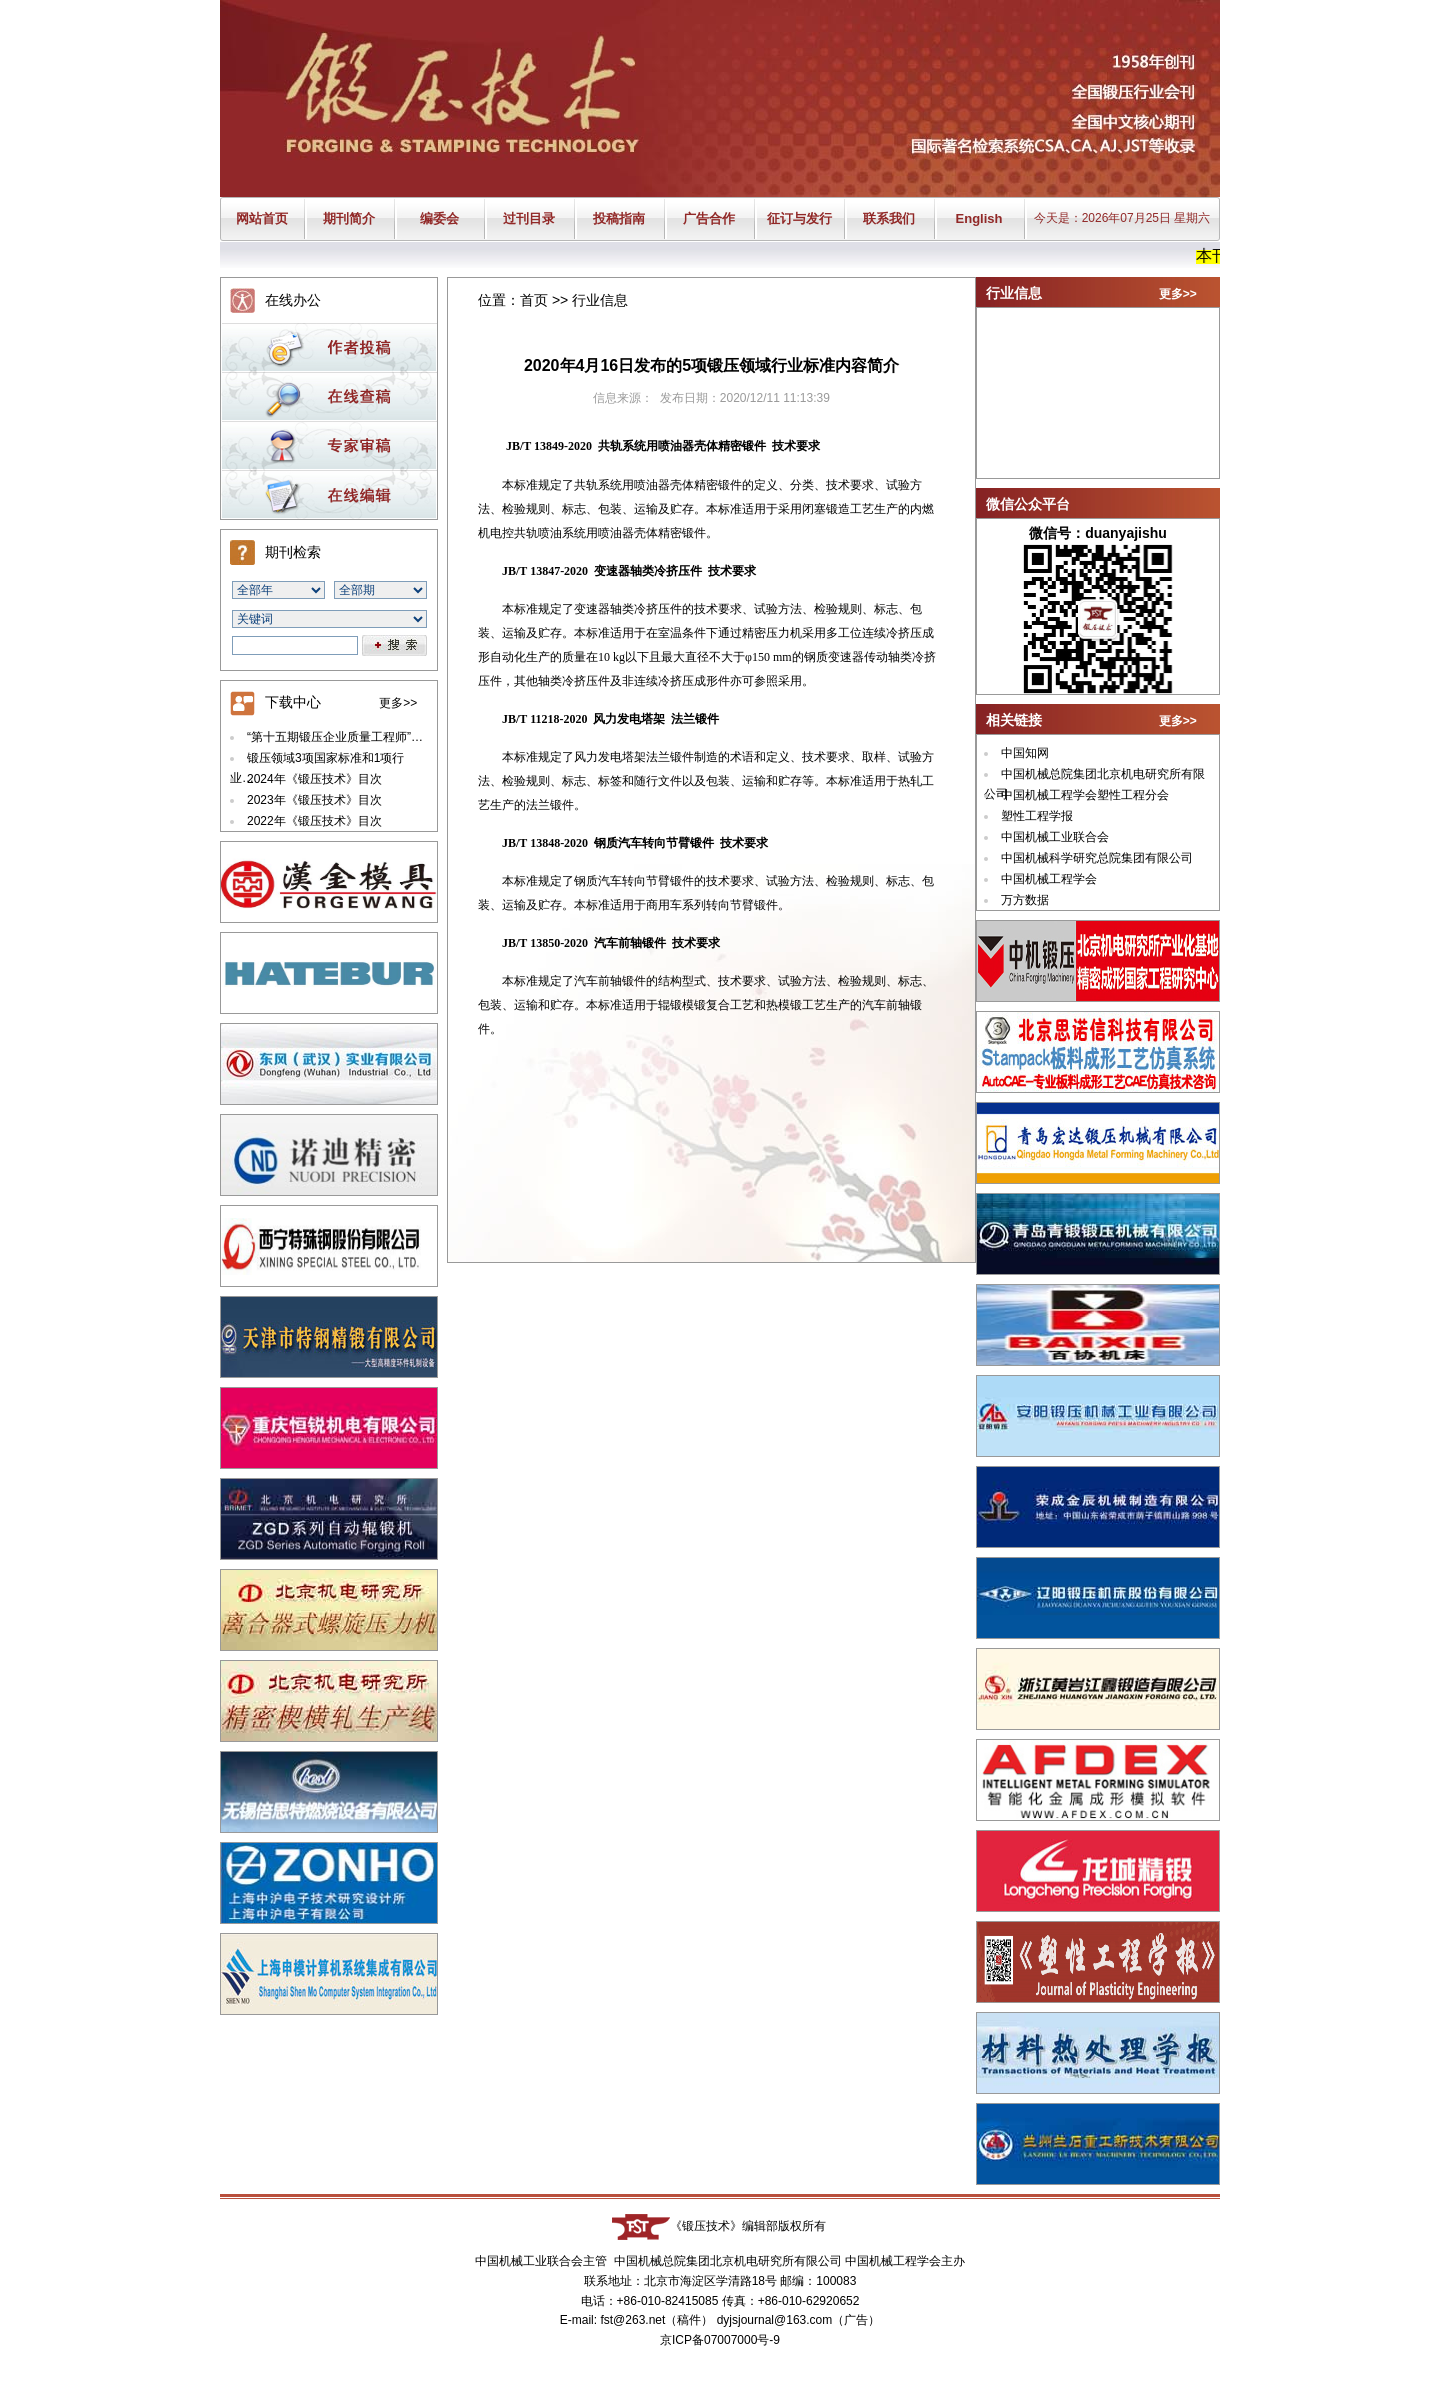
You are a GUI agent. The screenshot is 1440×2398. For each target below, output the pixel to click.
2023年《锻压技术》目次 (314, 800)
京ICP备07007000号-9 (720, 2340)
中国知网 (1025, 753)
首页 (534, 300)
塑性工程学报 (1037, 816)
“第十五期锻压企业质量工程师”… (335, 737)
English (979, 218)
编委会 (439, 218)
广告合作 (709, 218)
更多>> (398, 703)
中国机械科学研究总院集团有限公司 (1097, 858)
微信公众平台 (1028, 504)
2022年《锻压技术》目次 (314, 821)
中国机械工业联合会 (1055, 837)
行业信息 (600, 300)
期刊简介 (349, 218)
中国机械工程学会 (1049, 879)
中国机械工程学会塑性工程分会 (1085, 795)
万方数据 (1025, 900)
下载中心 (293, 702)
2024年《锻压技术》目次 (314, 779)
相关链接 (1014, 720)
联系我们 (889, 218)
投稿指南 (619, 218)
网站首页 (262, 218)
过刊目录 (529, 218)
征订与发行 (799, 218)
